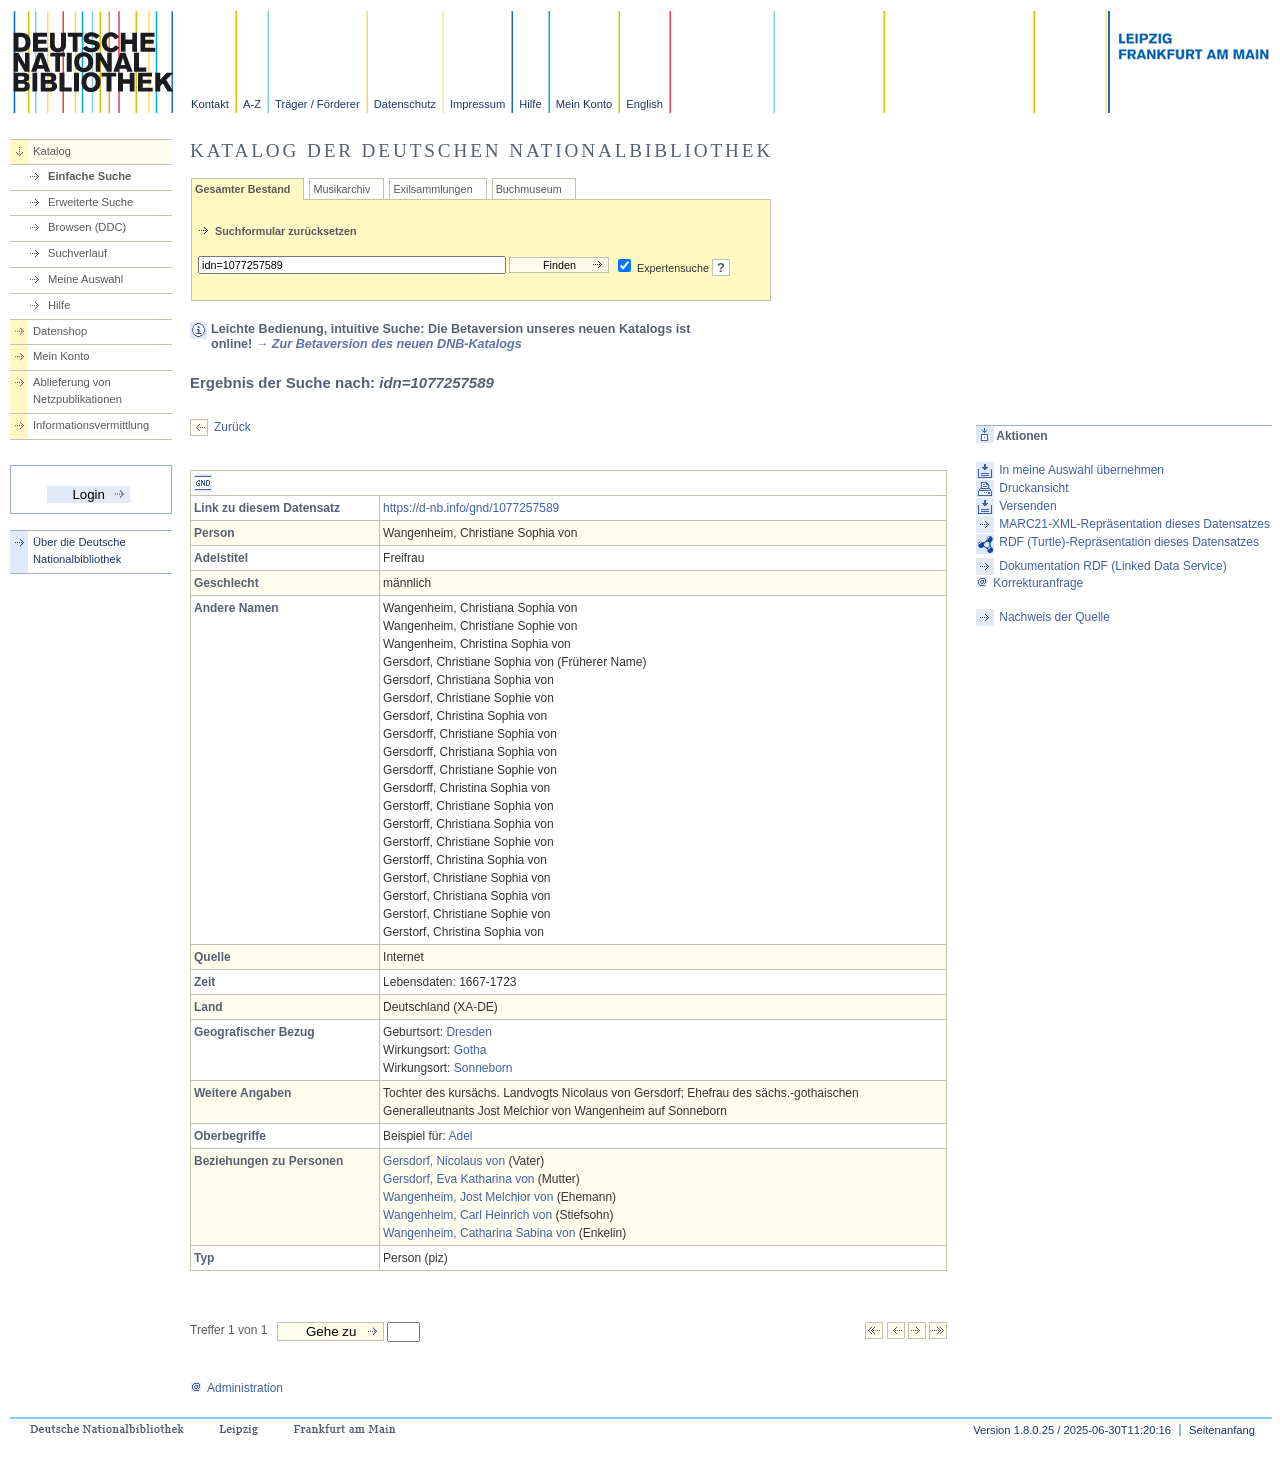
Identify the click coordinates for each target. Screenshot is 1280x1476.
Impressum (477, 104)
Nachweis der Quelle (1054, 617)
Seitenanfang (1222, 1430)
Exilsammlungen (432, 189)
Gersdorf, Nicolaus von (444, 1161)
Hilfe (530, 104)
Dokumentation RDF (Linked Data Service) (1112, 566)
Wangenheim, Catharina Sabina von (479, 1233)
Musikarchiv (341, 189)
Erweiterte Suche (90, 202)
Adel (460, 1136)
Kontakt (210, 104)
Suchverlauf (77, 253)
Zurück (232, 427)
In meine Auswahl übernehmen (1081, 470)
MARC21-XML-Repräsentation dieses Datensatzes (1134, 524)
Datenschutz (405, 104)
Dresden (468, 1032)
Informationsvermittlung (91, 425)
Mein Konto (584, 104)
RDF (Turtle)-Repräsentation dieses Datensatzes (1129, 542)
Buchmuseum (529, 189)
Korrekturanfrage (1029, 583)
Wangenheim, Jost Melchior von (468, 1197)
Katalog (52, 151)
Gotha (470, 1050)
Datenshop (60, 331)
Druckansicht (1033, 488)
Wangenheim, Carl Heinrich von (467, 1215)
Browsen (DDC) (87, 227)
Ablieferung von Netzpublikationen (77, 390)
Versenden (1027, 506)
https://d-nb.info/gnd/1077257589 (471, 508)
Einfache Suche (89, 176)
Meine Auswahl (85, 279)
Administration (236, 1388)
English (644, 104)
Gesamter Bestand (242, 189)
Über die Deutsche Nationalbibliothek (79, 550)
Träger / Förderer (317, 104)
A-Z (252, 104)
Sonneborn (483, 1068)
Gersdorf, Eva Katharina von (458, 1179)
